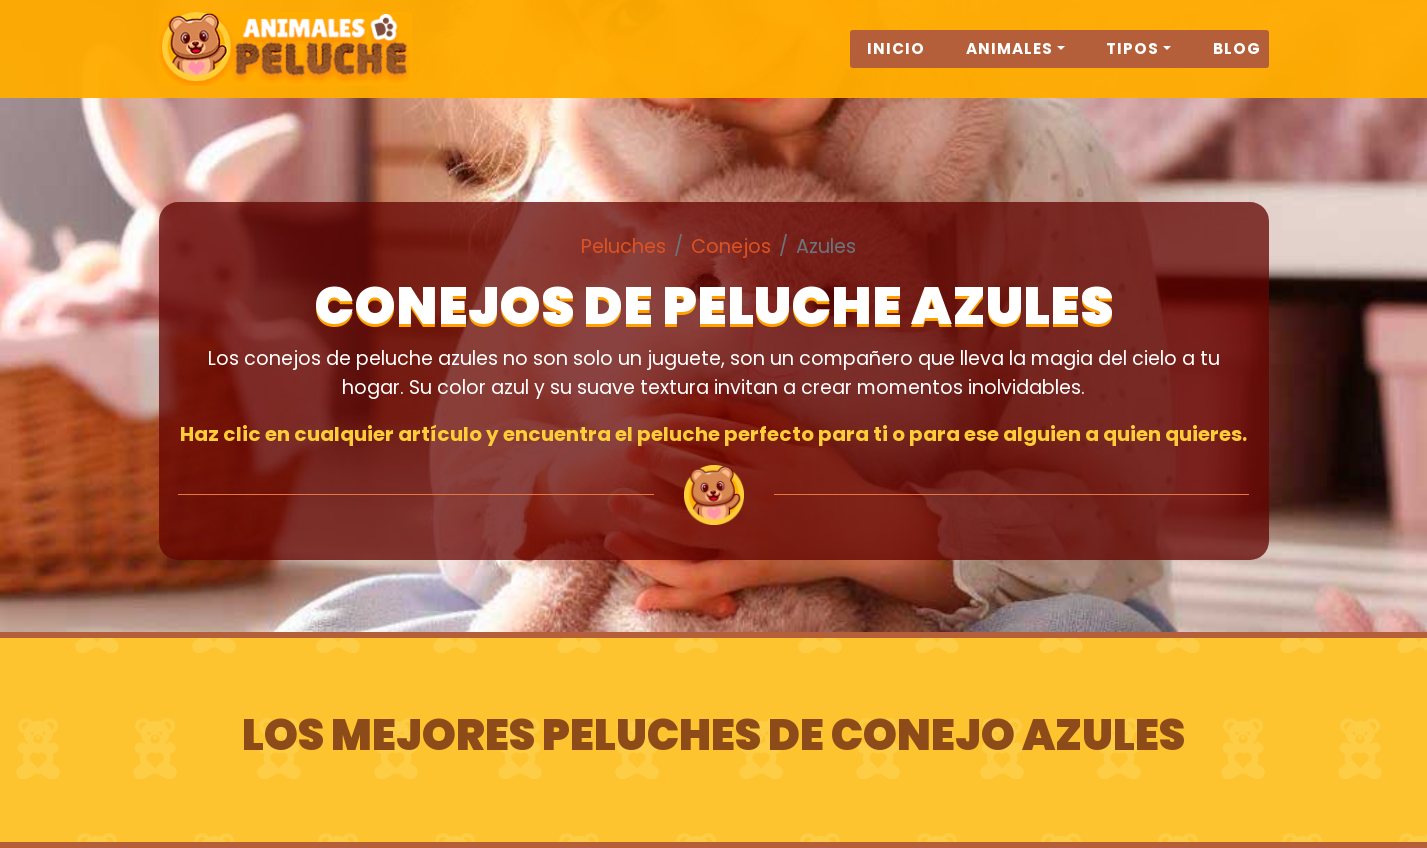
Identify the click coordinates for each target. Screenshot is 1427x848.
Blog (1237, 61)
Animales (1009, 61)
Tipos (1132, 61)
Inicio (896, 61)
